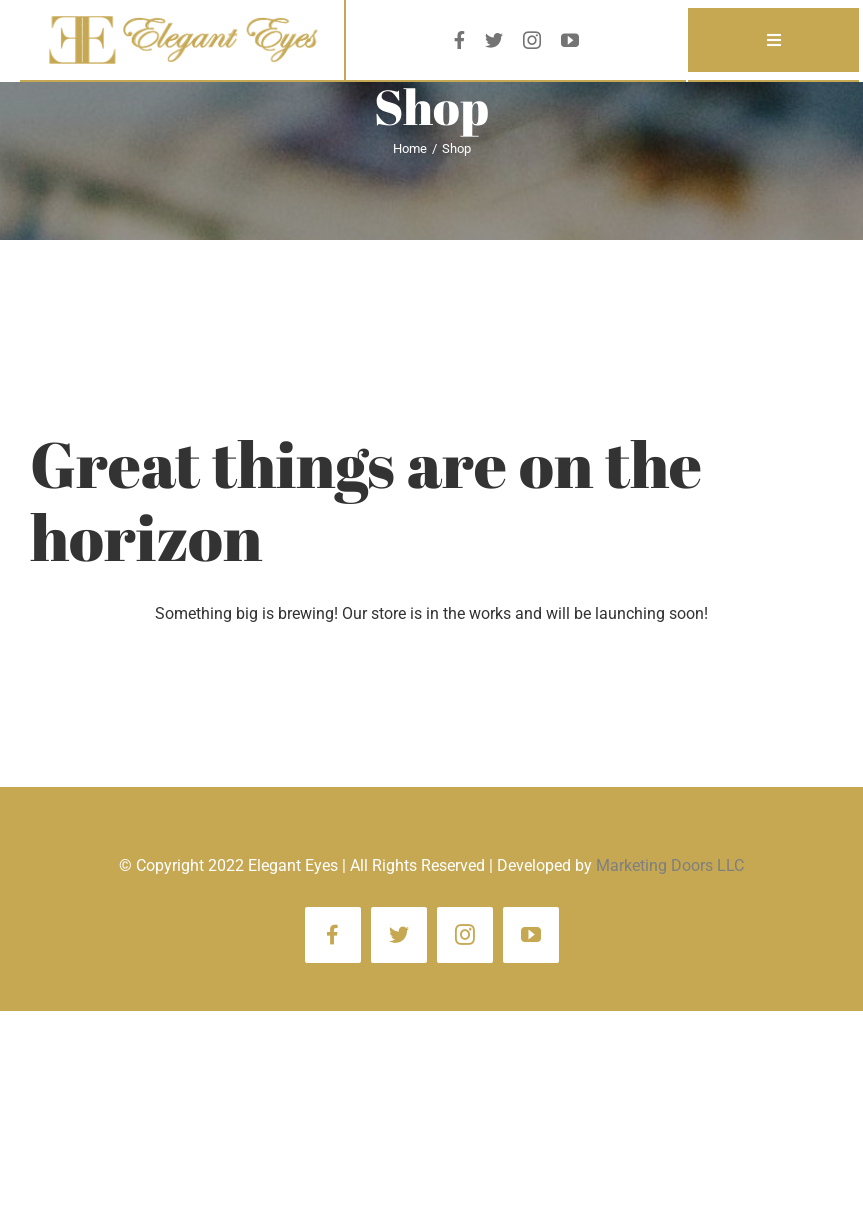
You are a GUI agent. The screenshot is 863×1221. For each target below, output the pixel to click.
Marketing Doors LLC (670, 865)
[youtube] (570, 40)
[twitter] (494, 40)
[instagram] (532, 40)
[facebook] (459, 40)
